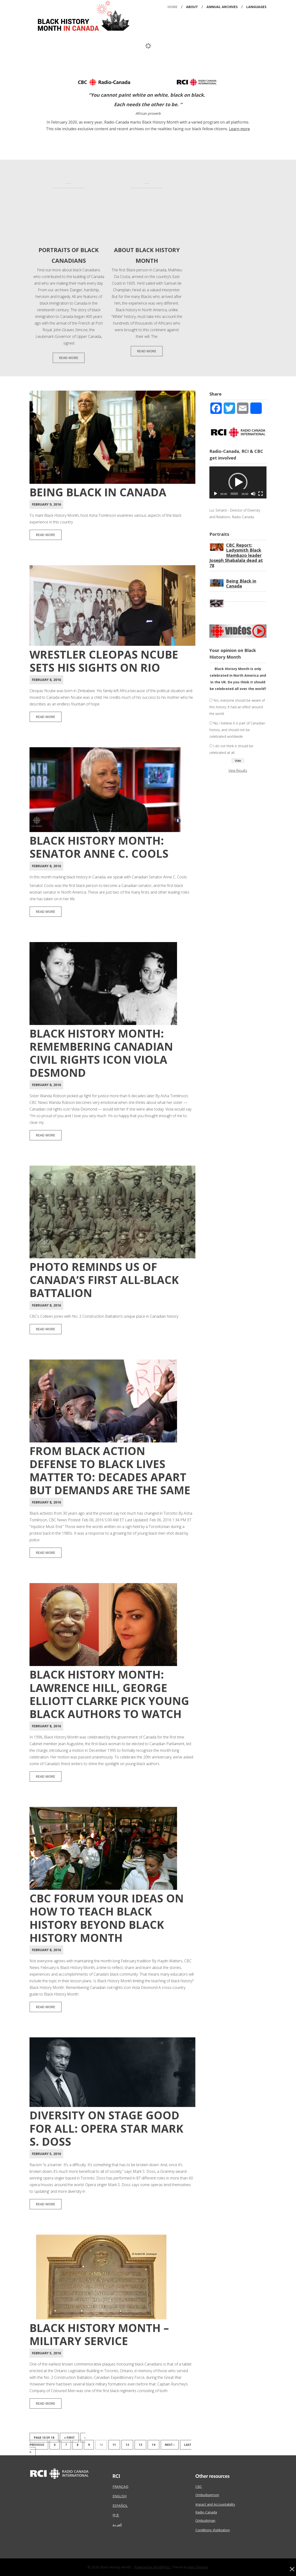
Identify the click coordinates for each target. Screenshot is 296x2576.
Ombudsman (205, 2520)
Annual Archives (222, 7)
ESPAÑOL (120, 2505)
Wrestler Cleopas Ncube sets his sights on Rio (104, 661)
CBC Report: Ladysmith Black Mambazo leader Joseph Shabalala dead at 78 (236, 555)
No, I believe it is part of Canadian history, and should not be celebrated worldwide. (237, 730)
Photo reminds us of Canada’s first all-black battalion (104, 1279)
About (192, 7)
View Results (237, 770)
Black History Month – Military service (99, 2334)
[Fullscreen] (260, 493)
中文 (116, 2515)
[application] (237, 482)
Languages (256, 7)
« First (69, 2438)
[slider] (234, 494)
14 (153, 2445)
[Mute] (253, 493)
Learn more (239, 128)
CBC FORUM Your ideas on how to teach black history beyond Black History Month (107, 1918)
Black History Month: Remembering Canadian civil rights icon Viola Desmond (101, 1053)
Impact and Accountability (215, 2504)
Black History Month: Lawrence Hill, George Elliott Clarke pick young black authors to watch (109, 1694)
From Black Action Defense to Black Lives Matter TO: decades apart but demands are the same (110, 1470)
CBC (198, 2486)
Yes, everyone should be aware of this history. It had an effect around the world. (237, 707)
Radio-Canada (206, 2512)
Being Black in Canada (98, 492)
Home (173, 7)
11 (114, 2445)
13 (140, 2445)
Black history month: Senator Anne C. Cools (99, 847)
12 (127, 2445)
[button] (237, 482)
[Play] (215, 493)
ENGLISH (120, 2496)
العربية (117, 2524)
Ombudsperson (207, 2495)
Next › (169, 2445)
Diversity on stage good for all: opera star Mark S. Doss (106, 2128)
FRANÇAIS (120, 2486)
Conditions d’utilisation (212, 2530)
